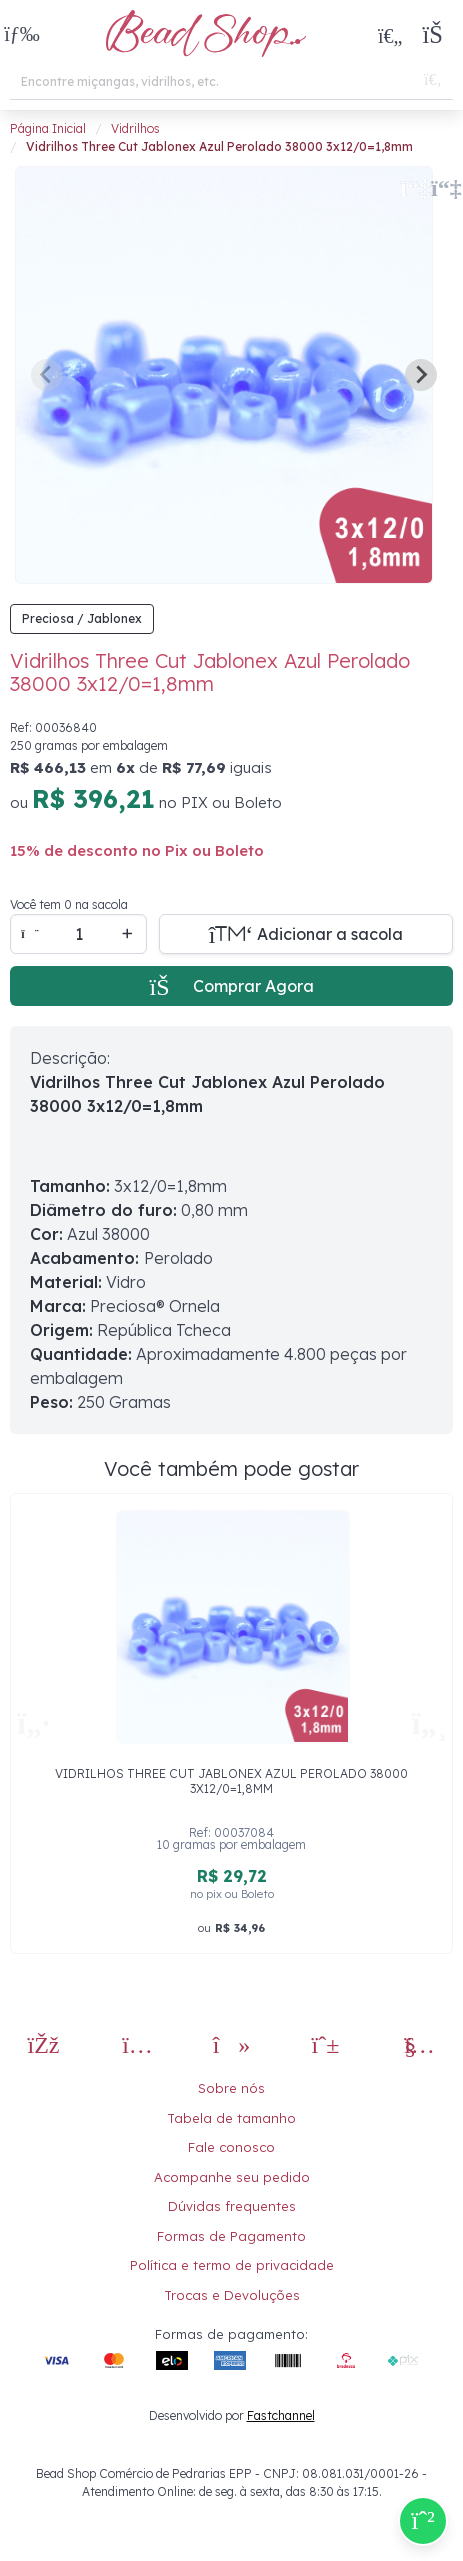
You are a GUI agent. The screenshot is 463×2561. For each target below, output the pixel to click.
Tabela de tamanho (231, 2118)
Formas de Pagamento (231, 2236)
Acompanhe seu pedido (232, 2177)
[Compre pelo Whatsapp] (423, 2521)
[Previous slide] (47, 375)
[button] (22, 35)
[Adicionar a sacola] (306, 934)
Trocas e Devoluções (232, 2295)
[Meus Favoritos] (390, 35)
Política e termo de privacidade (232, 2265)
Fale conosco (231, 2147)
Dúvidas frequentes (232, 2206)
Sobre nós (231, 2088)
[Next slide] (421, 375)
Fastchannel (281, 2415)
